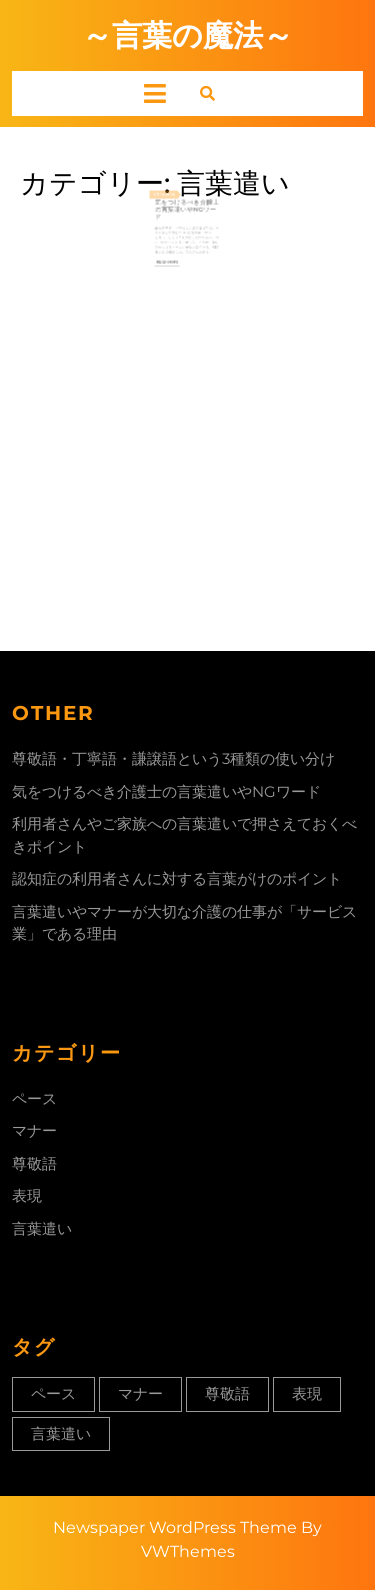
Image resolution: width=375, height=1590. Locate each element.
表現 (27, 1195)
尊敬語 (34, 1163)
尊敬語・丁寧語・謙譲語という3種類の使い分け (173, 758)
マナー (34, 1130)
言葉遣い (42, 1228)
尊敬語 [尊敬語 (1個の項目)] (227, 1393)
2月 (160, 201)
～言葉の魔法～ (187, 35)
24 (166, 201)
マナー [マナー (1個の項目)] (140, 1393)
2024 (173, 201)
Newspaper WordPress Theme (175, 1527)
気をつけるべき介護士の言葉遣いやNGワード (187, 214)
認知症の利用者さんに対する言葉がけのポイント (177, 878)
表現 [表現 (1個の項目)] (307, 1393)
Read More (171, 259)
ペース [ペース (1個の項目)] (53, 1393)
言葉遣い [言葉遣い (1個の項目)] (61, 1433)
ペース (34, 1098)
